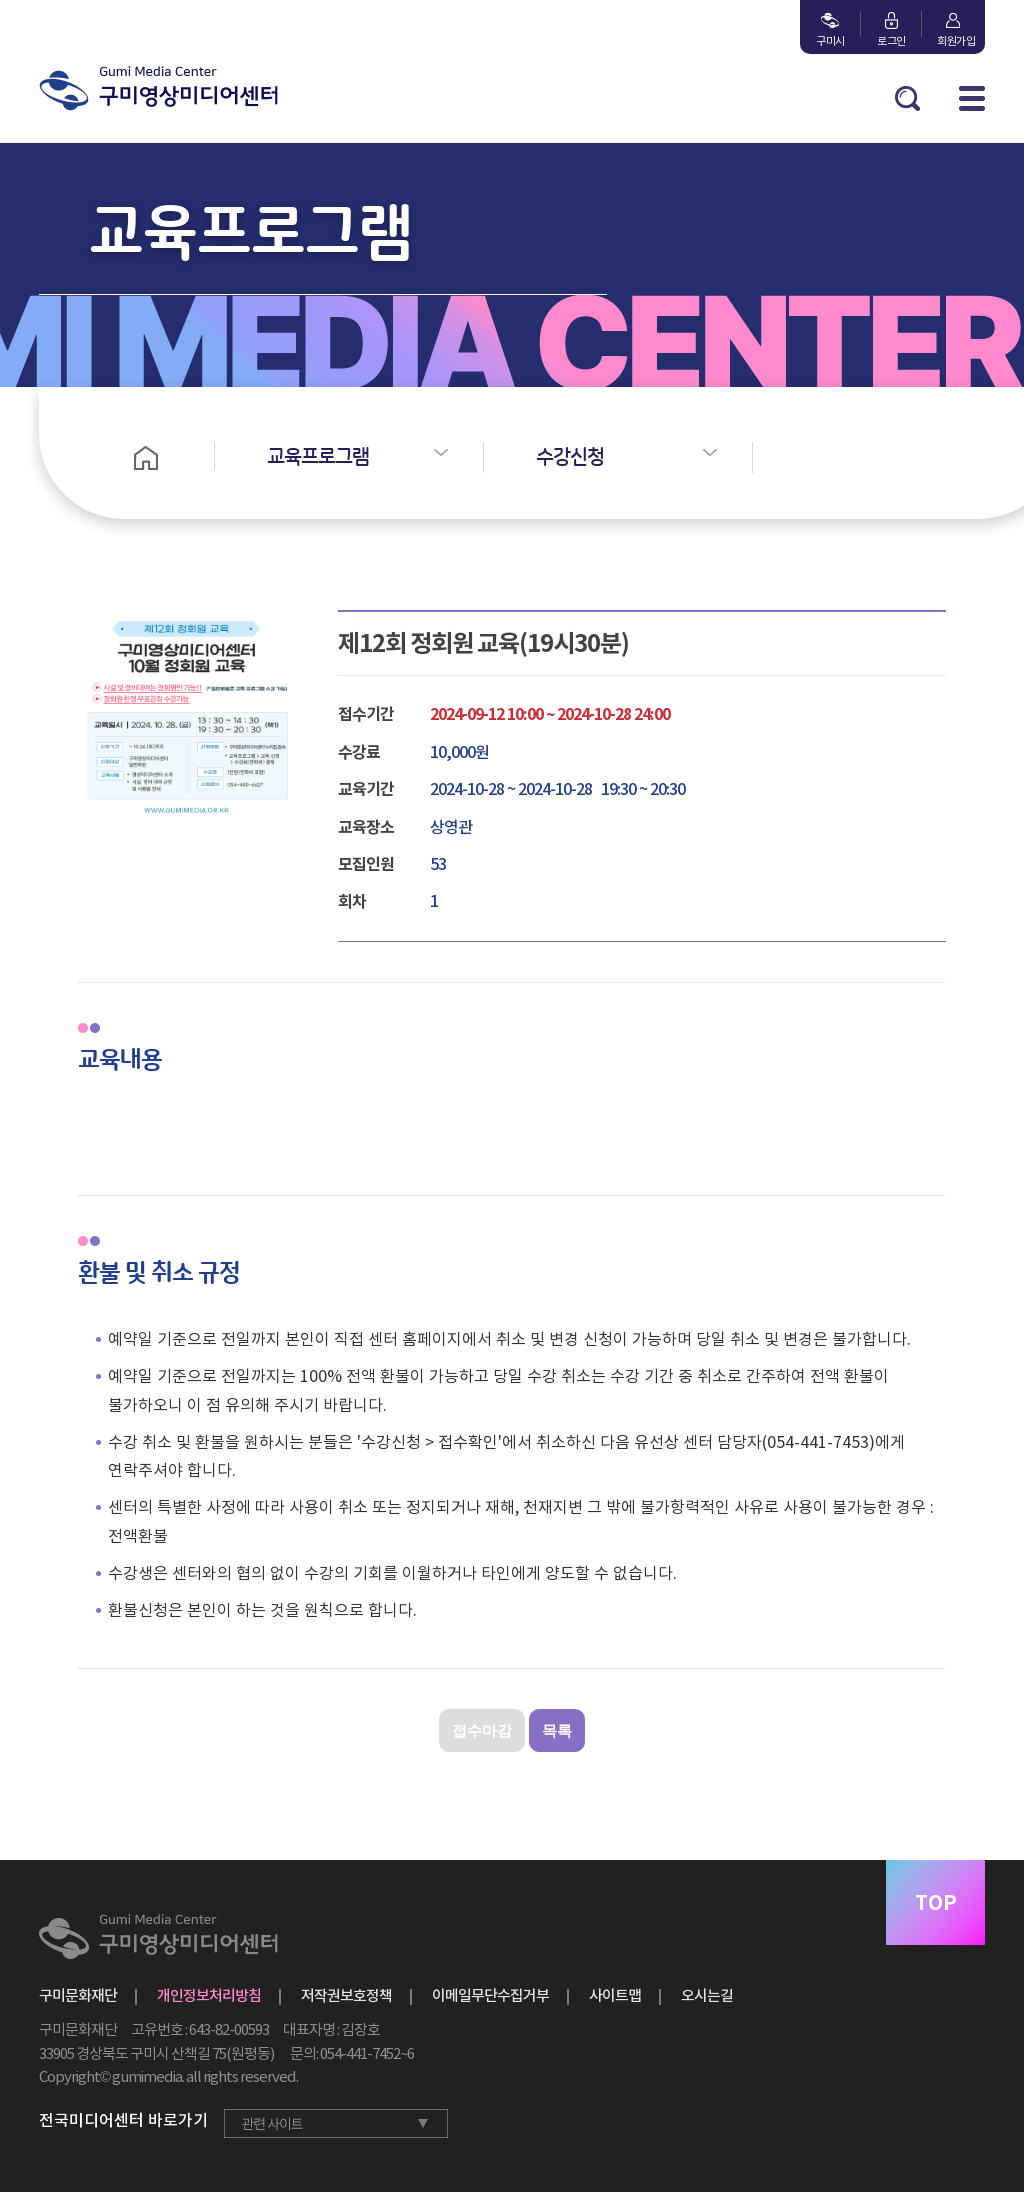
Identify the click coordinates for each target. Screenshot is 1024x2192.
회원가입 (952, 41)
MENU (972, 98)
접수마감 (482, 1730)
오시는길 (707, 1995)
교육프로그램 (318, 457)
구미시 (830, 41)
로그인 (891, 41)
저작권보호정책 (346, 1995)
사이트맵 (615, 1995)
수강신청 (570, 457)
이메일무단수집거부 (490, 1995)
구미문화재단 (78, 1995)
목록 (557, 1730)
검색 (907, 98)
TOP (936, 1903)
